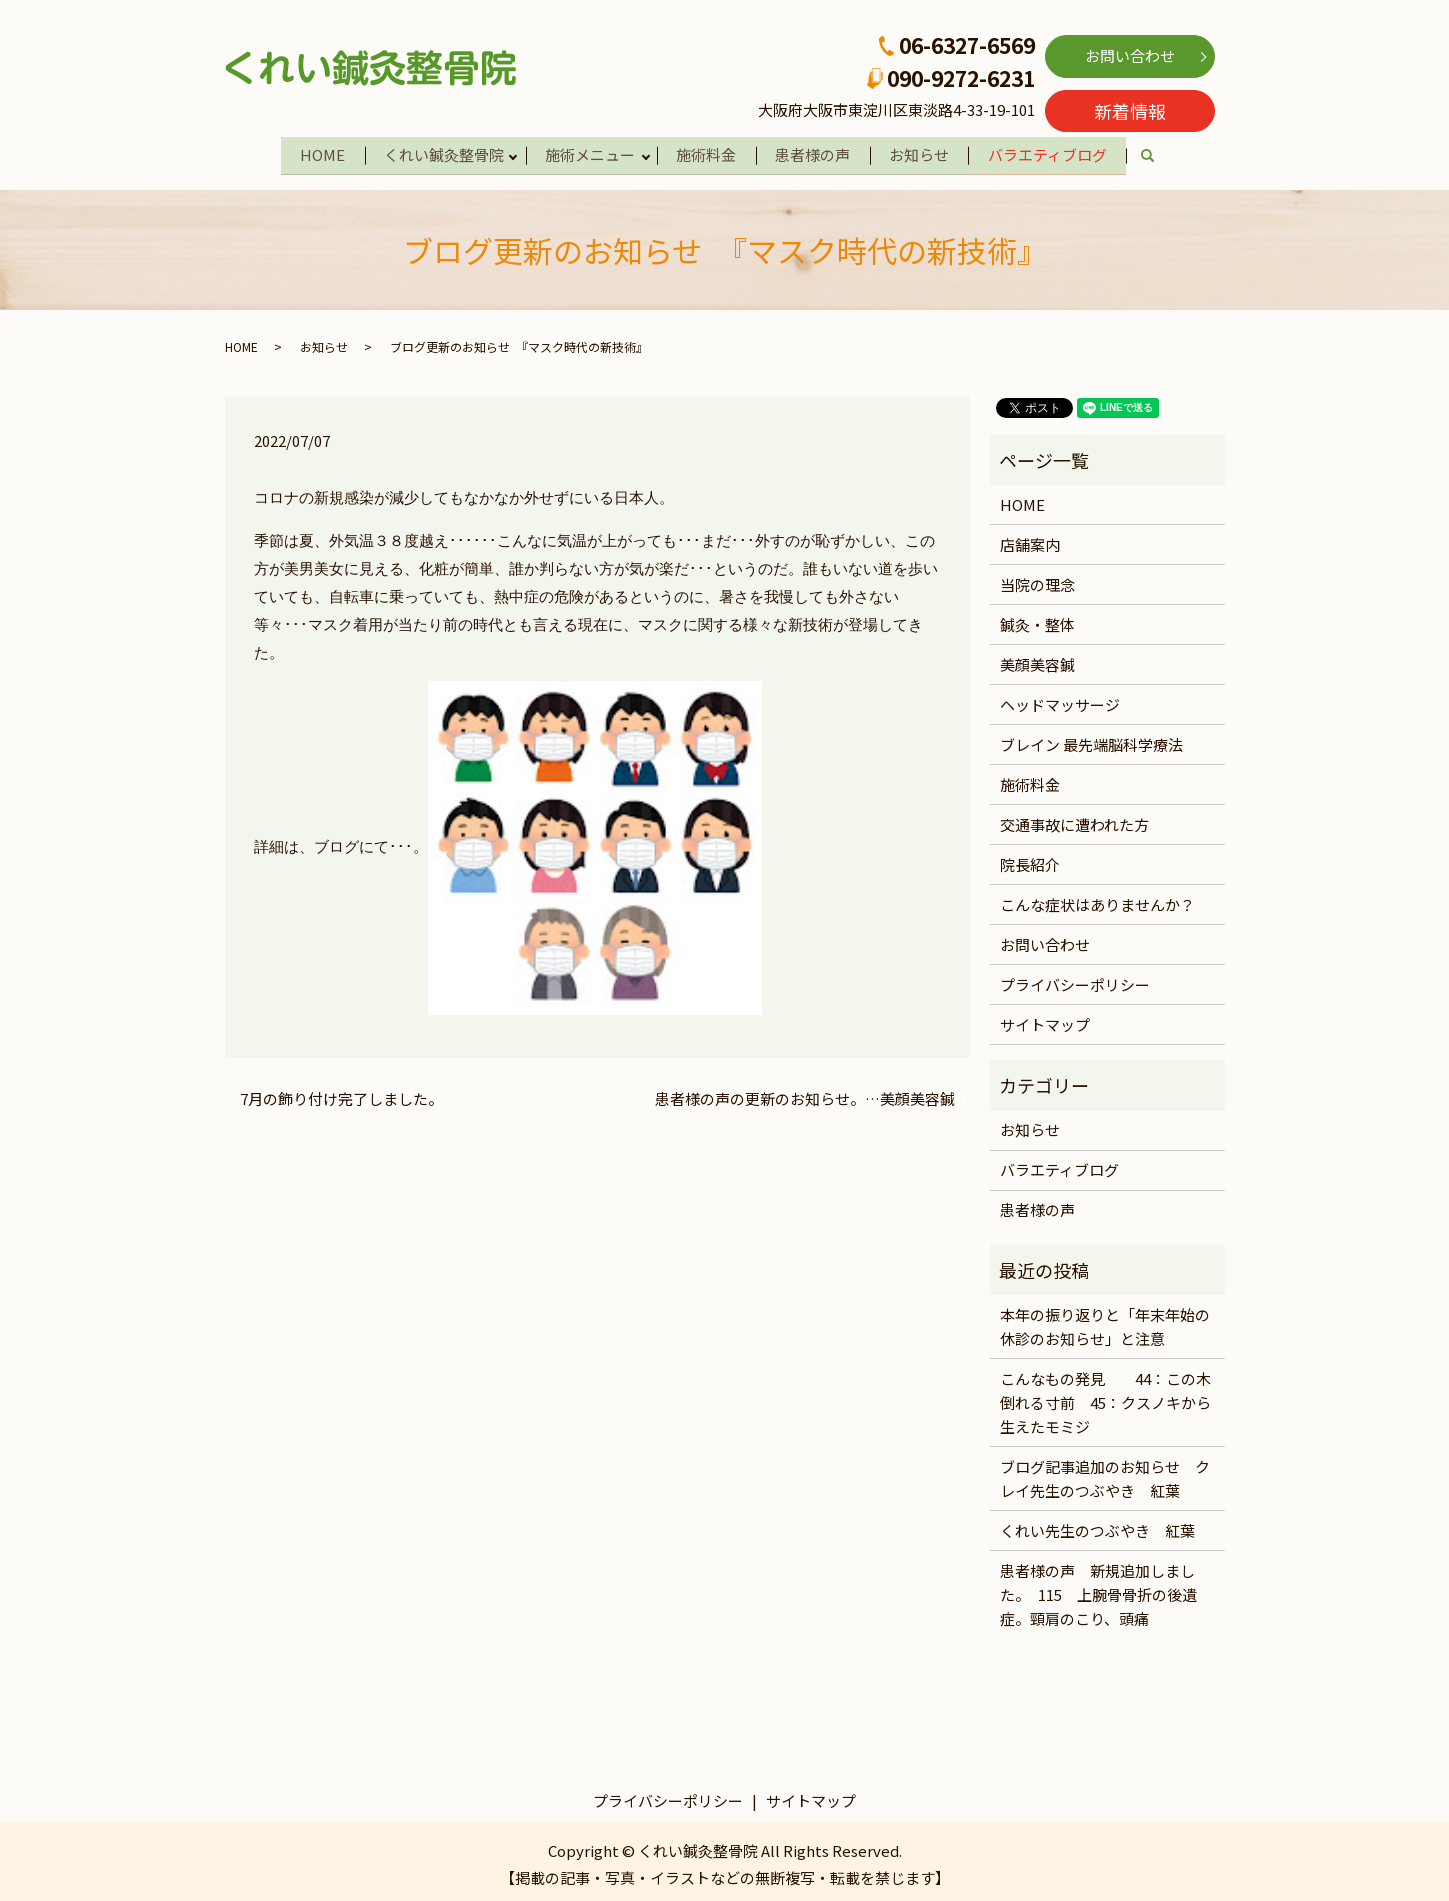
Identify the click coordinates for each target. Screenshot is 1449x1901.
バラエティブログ (1057, 152)
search (1169, 154)
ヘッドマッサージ (1060, 699)
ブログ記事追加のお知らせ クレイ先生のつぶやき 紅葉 (1105, 1473)
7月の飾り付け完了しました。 (341, 1094)
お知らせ (926, 152)
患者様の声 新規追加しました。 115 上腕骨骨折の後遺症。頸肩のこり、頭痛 (1098, 1589)
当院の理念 (1037, 579)
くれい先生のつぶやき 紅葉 (1097, 1525)
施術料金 (707, 152)
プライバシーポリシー (1075, 979)
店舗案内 (1030, 539)
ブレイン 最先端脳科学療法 (1091, 739)
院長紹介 (1030, 859)
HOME (312, 152)
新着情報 (1130, 111)
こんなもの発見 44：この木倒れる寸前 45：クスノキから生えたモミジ (1105, 1397)
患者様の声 (816, 152)
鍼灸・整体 (1037, 619)
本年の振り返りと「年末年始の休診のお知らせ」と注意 (1105, 1321)
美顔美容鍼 (1037, 659)
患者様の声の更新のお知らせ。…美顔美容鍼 (805, 1094)
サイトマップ (1045, 1019)
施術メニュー (587, 152)
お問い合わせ (1130, 55)
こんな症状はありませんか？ (1097, 899)
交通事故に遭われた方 (1074, 819)
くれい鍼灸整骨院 (437, 152)
